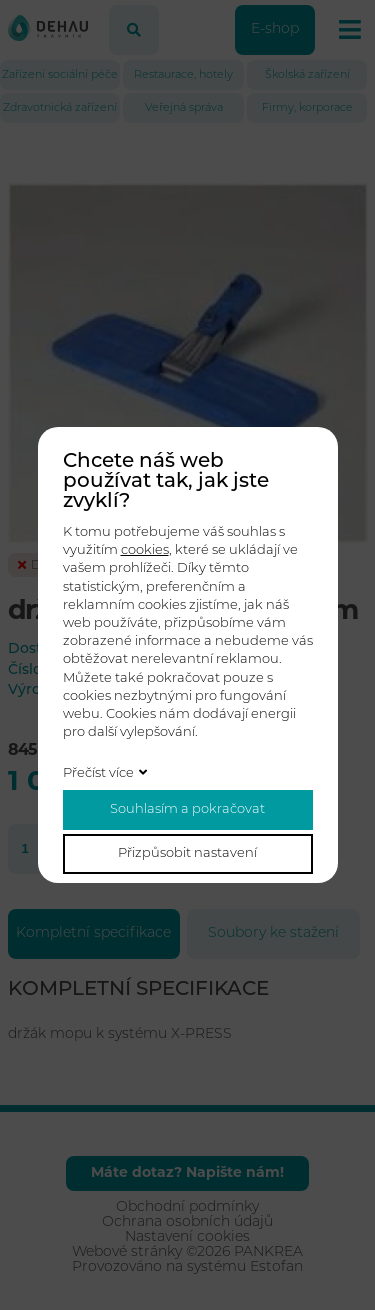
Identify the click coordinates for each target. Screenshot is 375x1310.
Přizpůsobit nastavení (187, 853)
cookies (145, 550)
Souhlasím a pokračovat (187, 809)
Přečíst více (98, 773)
